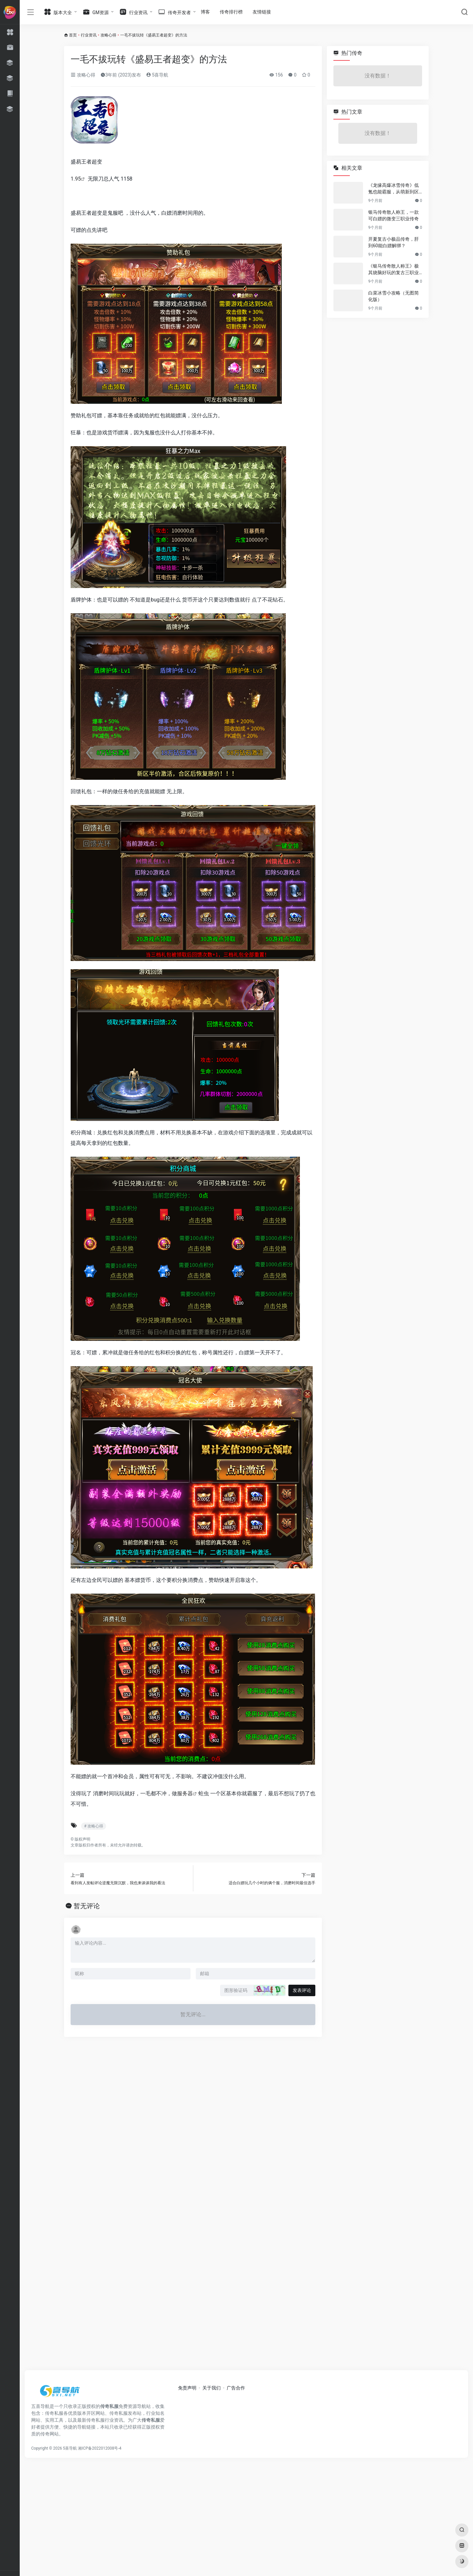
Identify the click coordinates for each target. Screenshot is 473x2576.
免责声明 (187, 2387)
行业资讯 (89, 35)
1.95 (76, 179)
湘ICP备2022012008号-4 (99, 2448)
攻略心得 (108, 35)
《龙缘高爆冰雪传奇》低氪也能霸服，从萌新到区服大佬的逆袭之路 (393, 189)
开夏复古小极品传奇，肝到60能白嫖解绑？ (393, 242)
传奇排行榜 (231, 11)
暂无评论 (87, 1906)
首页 (73, 35)
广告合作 (236, 2387)
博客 (205, 11)
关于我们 (211, 2387)
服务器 (185, 1793)
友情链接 (262, 11)
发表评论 (302, 1990)
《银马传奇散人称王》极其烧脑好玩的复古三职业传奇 (393, 269)
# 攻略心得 (93, 1826)
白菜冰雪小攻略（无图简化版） (393, 296)
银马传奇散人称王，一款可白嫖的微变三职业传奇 (393, 215)
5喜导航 (157, 74)
